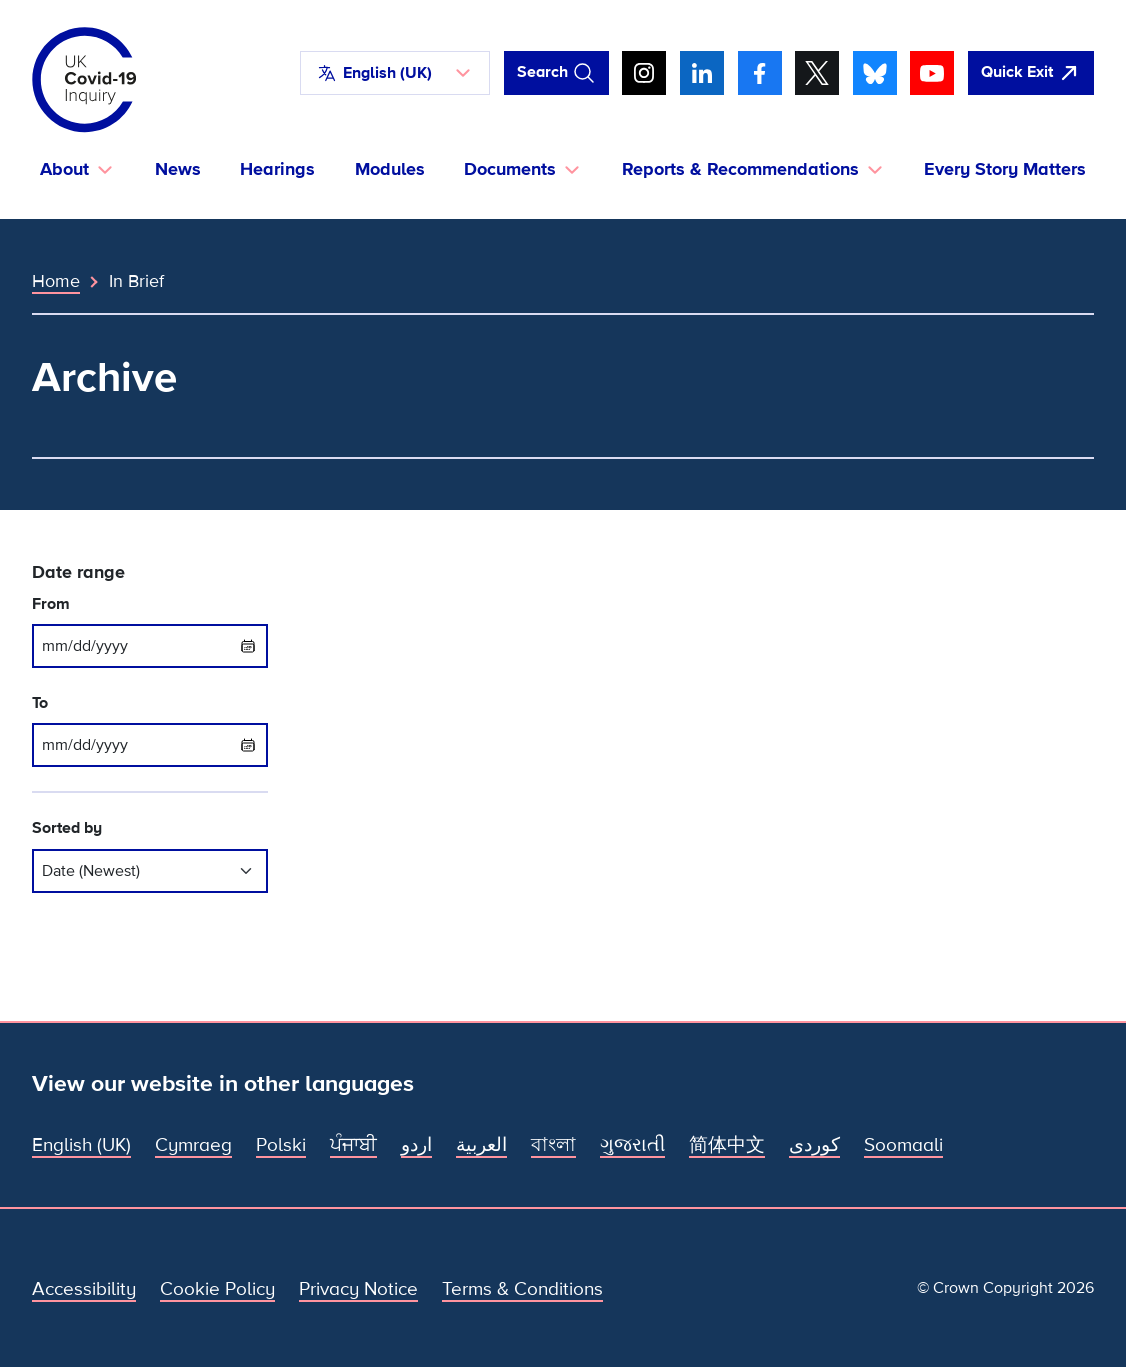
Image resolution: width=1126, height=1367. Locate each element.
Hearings (277, 169)
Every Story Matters (1005, 169)
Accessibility (84, 1289)
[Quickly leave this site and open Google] (1031, 73)
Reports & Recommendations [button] (740, 169)
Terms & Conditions (522, 1289)
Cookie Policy (217, 1289)
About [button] (64, 169)
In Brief (136, 281)
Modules (390, 169)
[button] (395, 73)
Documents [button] (510, 169)
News (178, 169)
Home (56, 281)
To (40, 703)
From (51, 604)
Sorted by (67, 828)
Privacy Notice (358, 1289)
